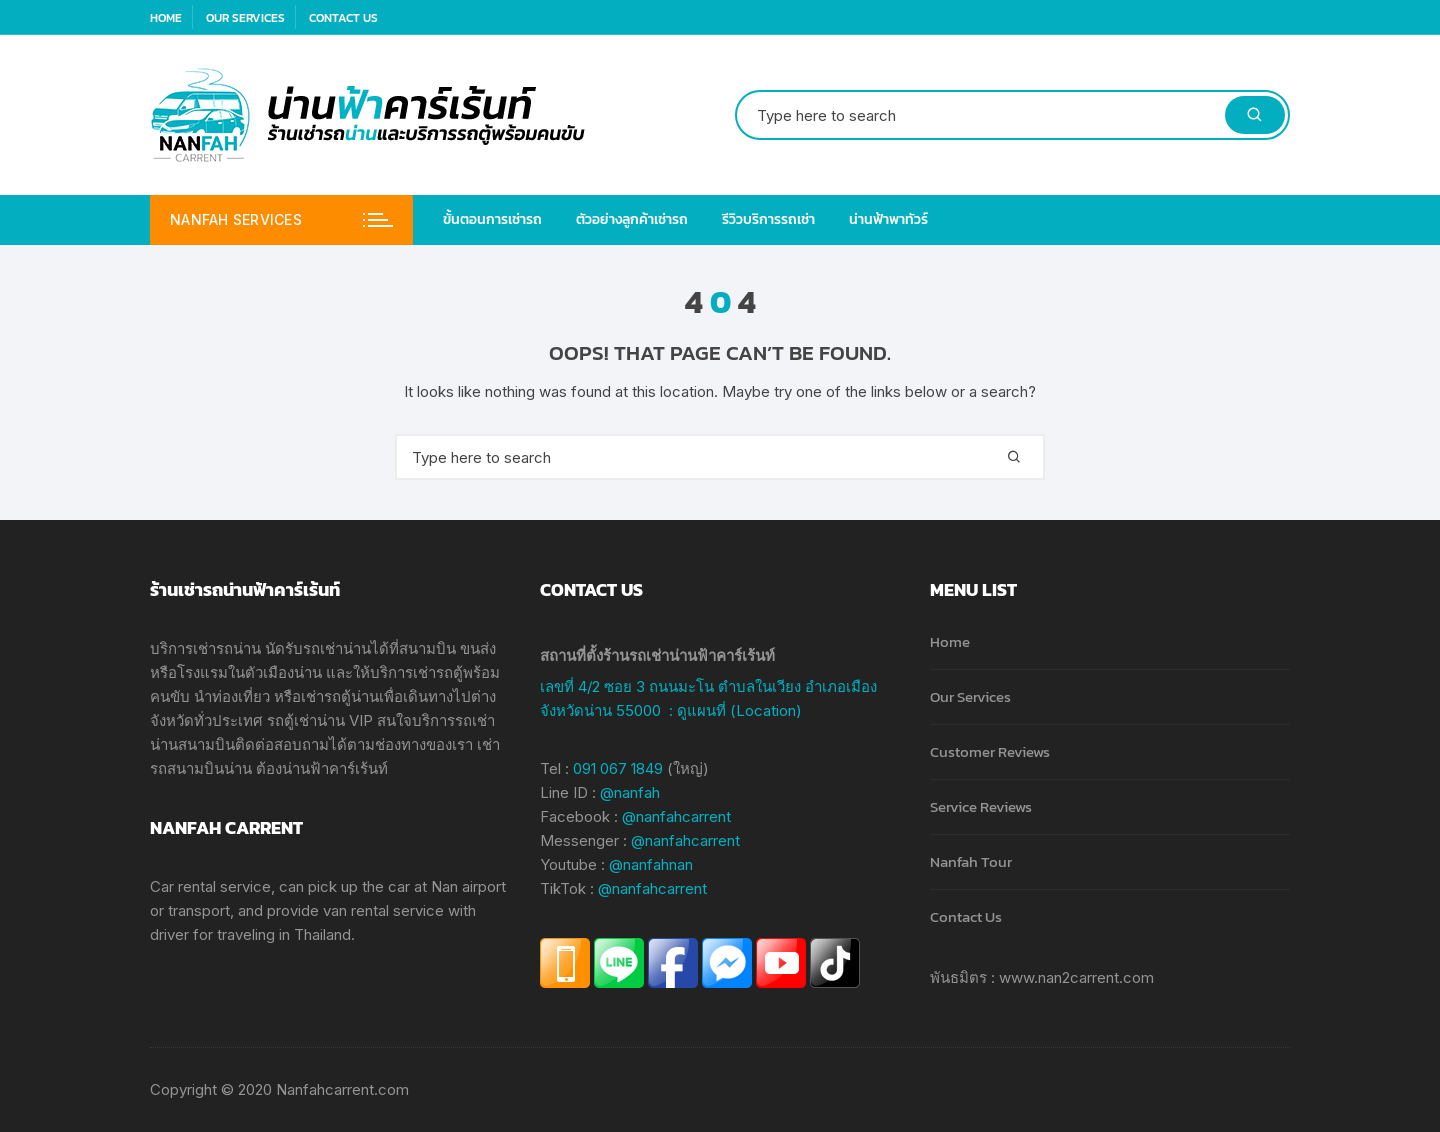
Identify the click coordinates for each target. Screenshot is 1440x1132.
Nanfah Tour (971, 861)
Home (166, 18)
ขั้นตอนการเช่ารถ (492, 219)
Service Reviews (981, 806)
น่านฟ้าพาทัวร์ (888, 219)
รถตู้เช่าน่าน (306, 720)
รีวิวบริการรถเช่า (768, 219)
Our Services (245, 18)
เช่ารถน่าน (227, 648)
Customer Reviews (990, 751)
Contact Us (343, 18)
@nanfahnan (651, 864)
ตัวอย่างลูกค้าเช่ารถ (632, 219)
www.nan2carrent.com (1076, 977)
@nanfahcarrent (676, 816)
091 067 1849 (618, 768)
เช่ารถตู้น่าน (340, 696)
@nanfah (630, 792)
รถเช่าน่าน (337, 648)
